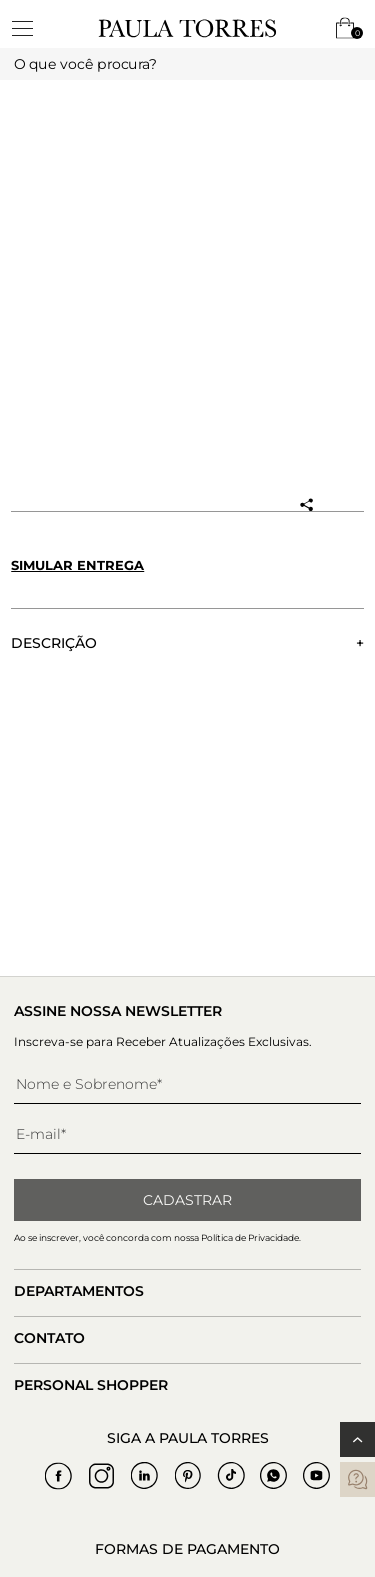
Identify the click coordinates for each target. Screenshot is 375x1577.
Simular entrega (77, 565)
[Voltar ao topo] (357, 1439)
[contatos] (357, 1479)
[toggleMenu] (32, 28)
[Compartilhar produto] (306, 505)
